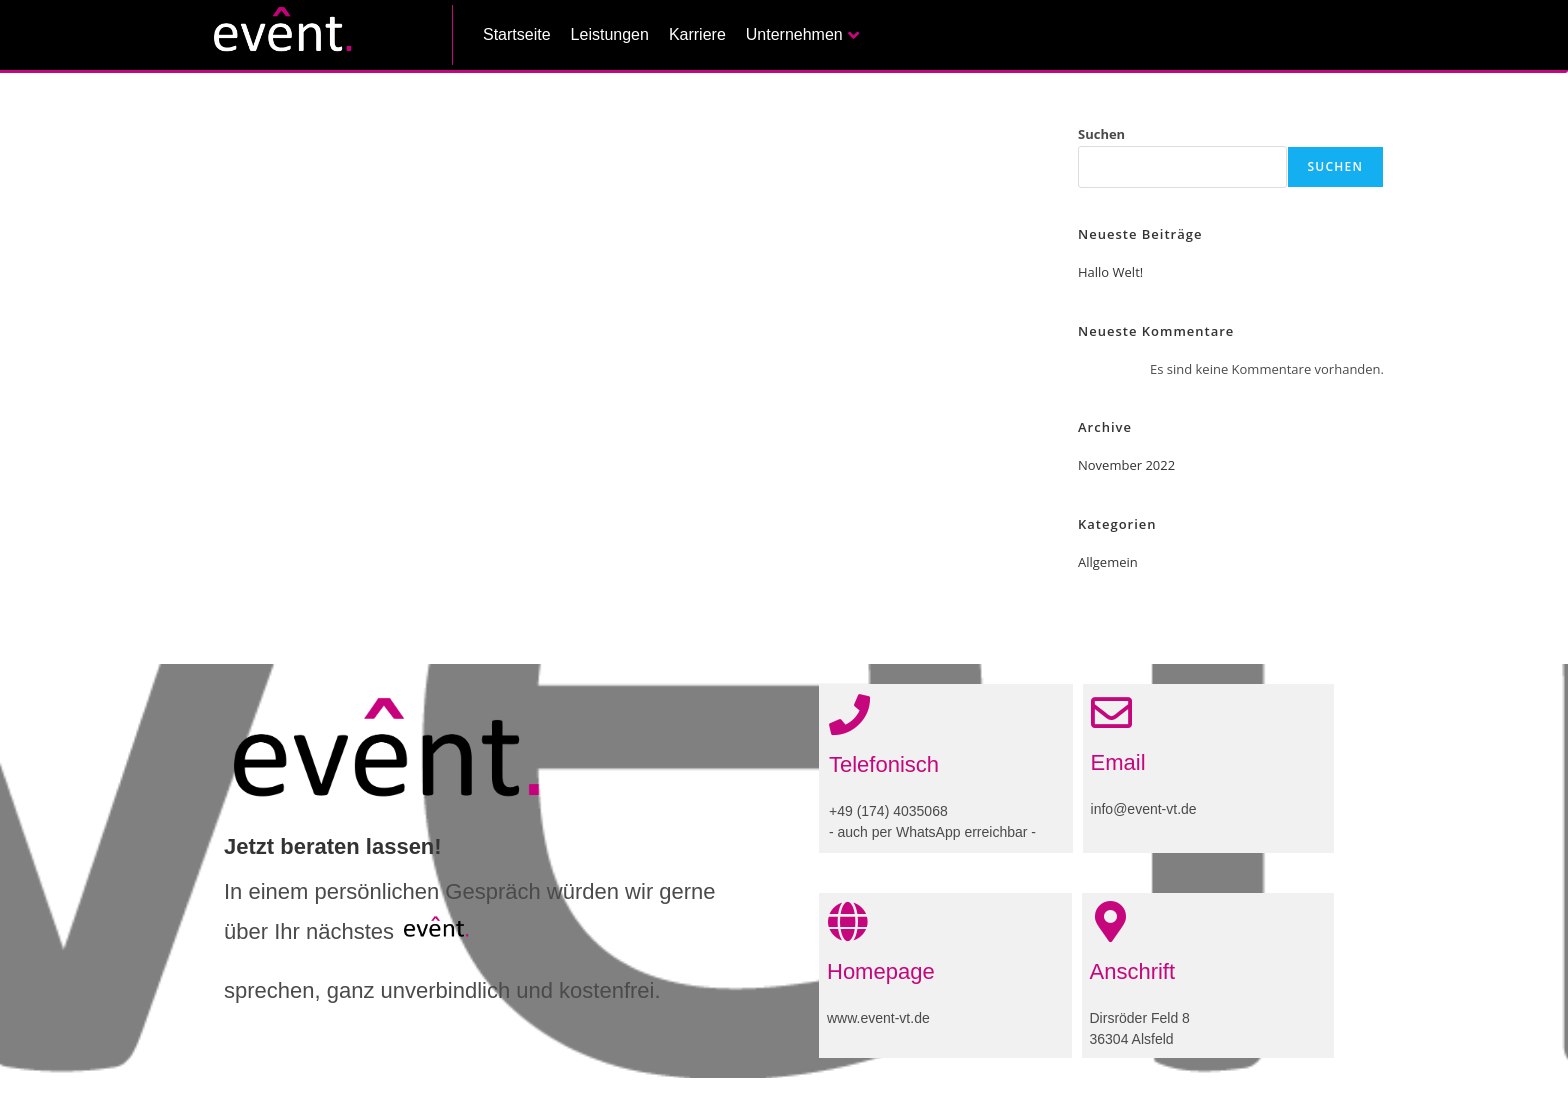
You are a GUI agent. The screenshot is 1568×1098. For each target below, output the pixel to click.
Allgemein (1108, 562)
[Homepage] (847, 921)
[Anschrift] (1110, 921)
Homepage (881, 971)
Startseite (517, 34)
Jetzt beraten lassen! (333, 846)
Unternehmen (802, 35)
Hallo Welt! (1110, 272)
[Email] (1111, 712)
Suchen (1101, 134)
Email (1118, 762)
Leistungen (610, 34)
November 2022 (1126, 465)
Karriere (697, 34)
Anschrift (1133, 971)
